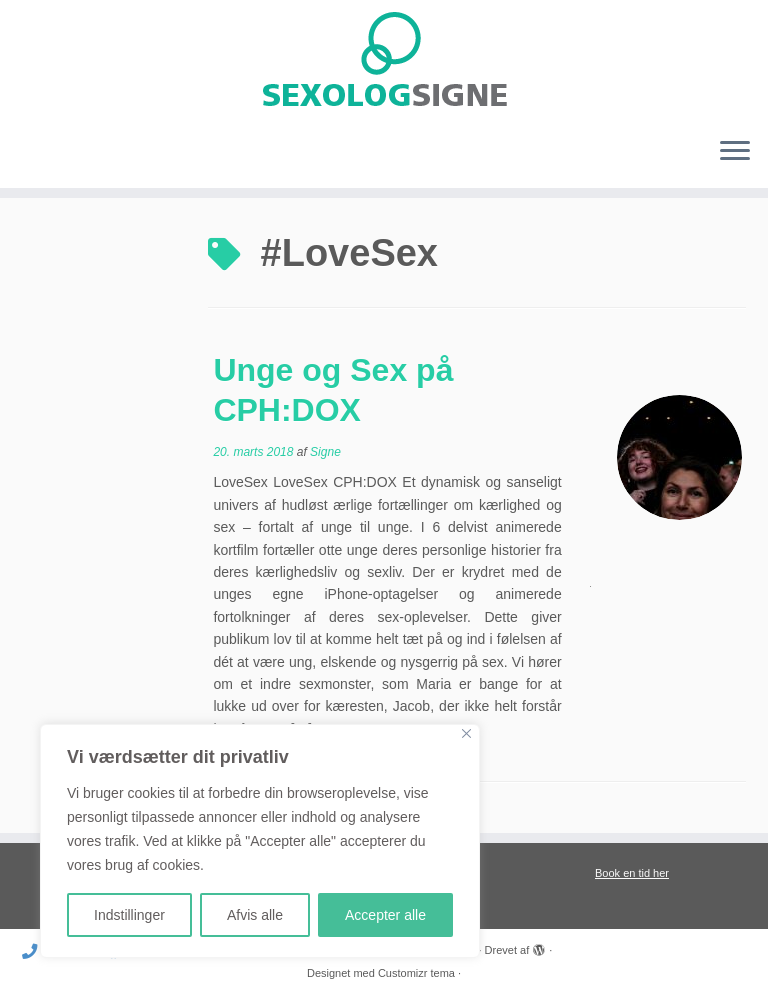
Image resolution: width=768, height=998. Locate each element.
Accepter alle (385, 915)
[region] (260, 841)
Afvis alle (255, 915)
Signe (325, 452)
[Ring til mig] (36, 951)
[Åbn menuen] (735, 152)
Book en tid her (632, 873)
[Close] (466, 733)
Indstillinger (129, 915)
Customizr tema (416, 973)
